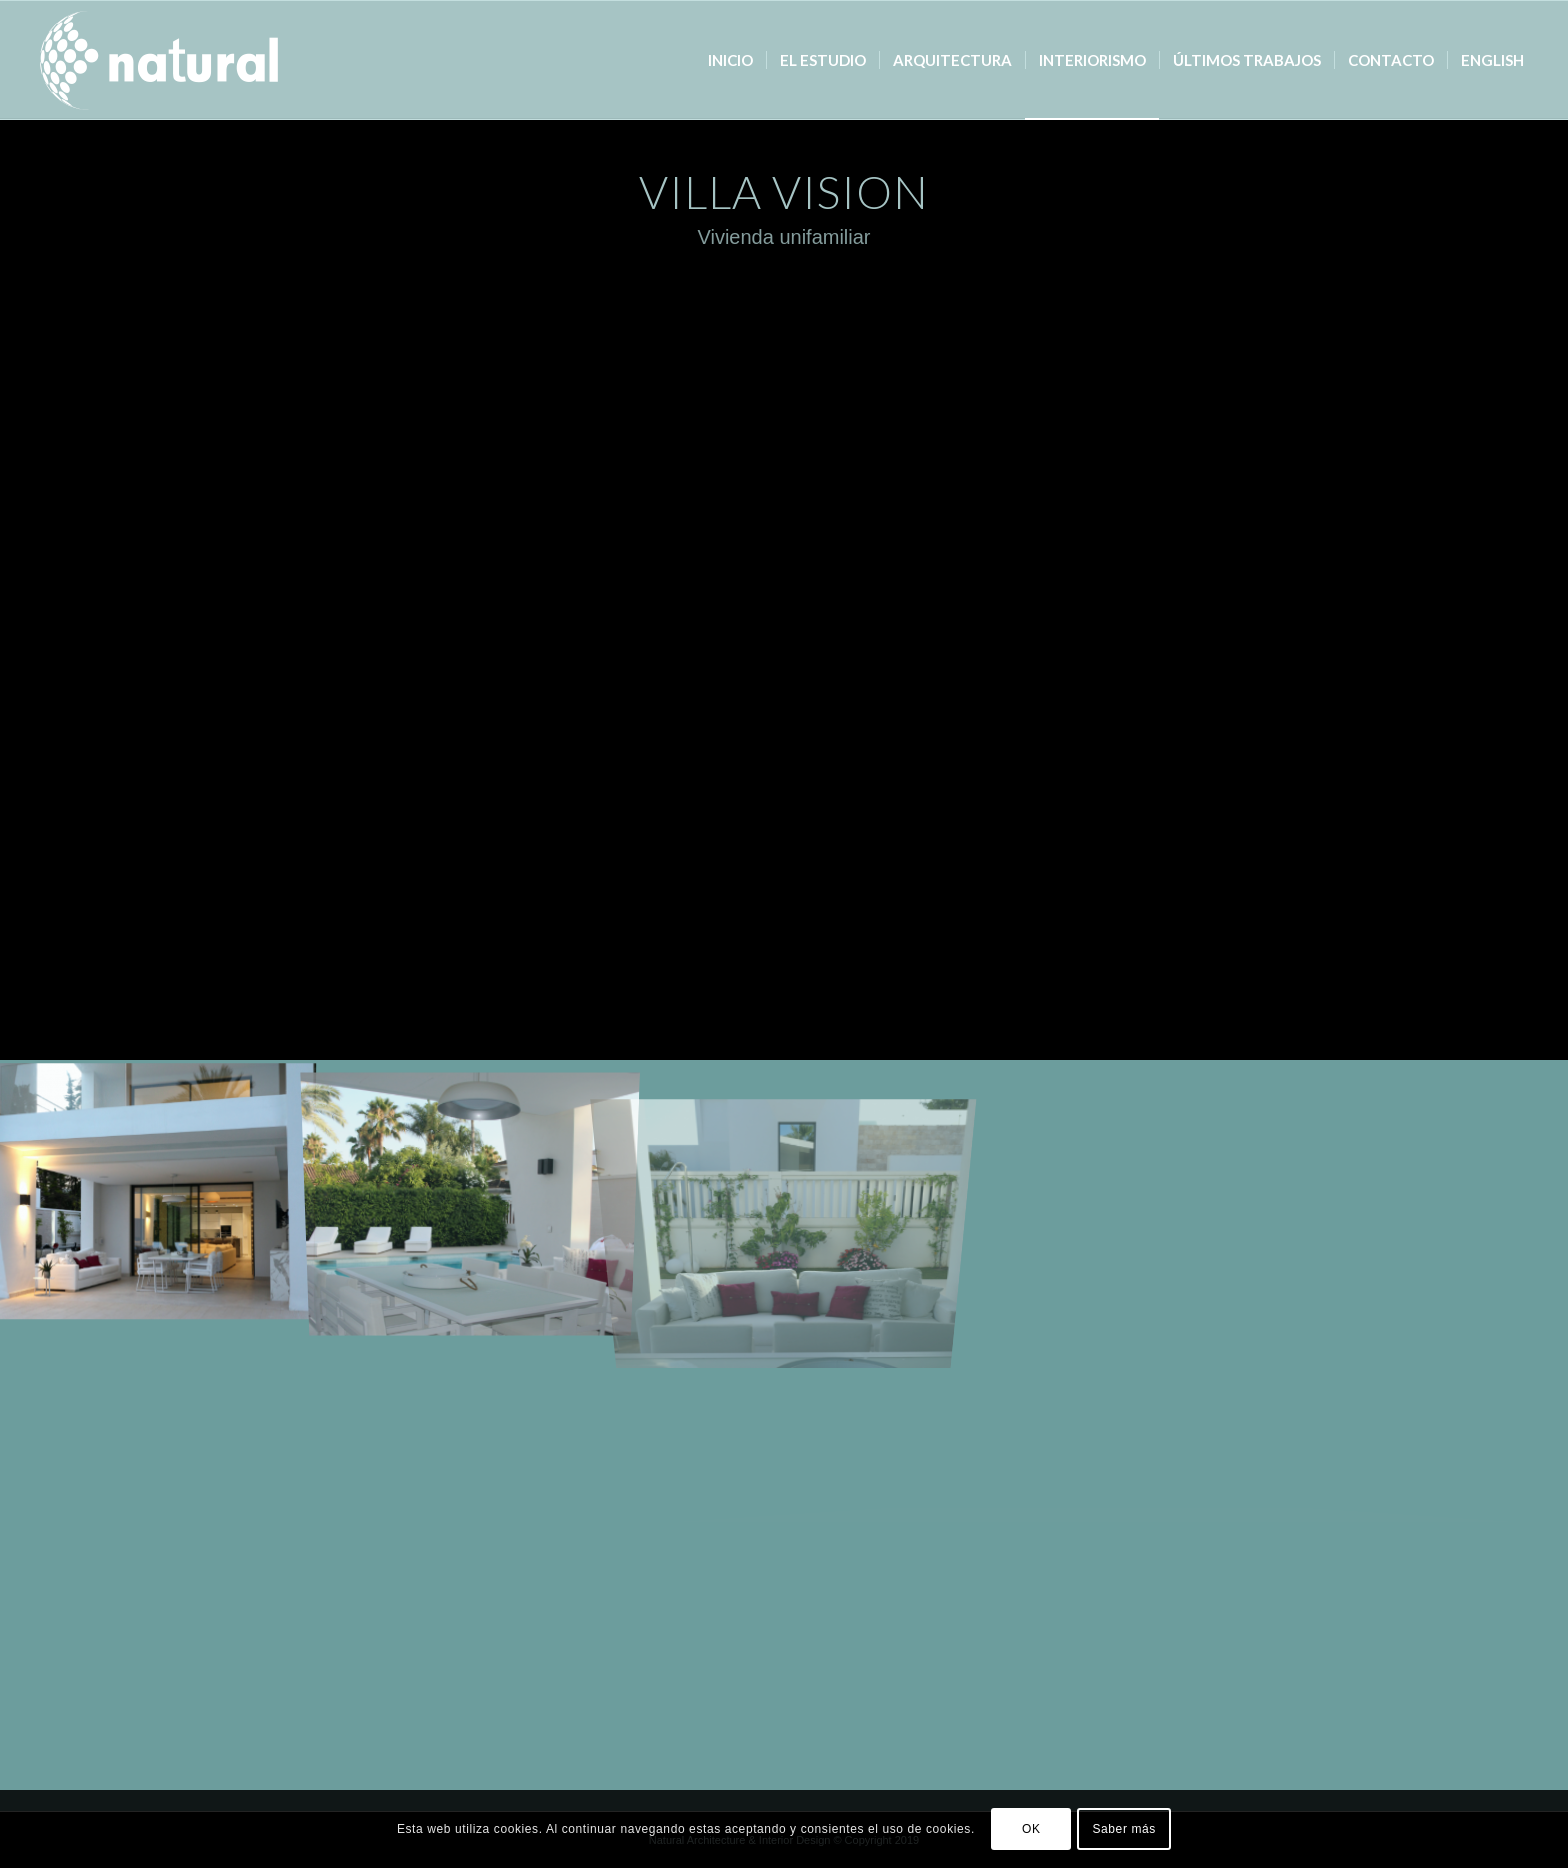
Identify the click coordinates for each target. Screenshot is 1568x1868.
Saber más (1123, 1829)
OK (1031, 1829)
